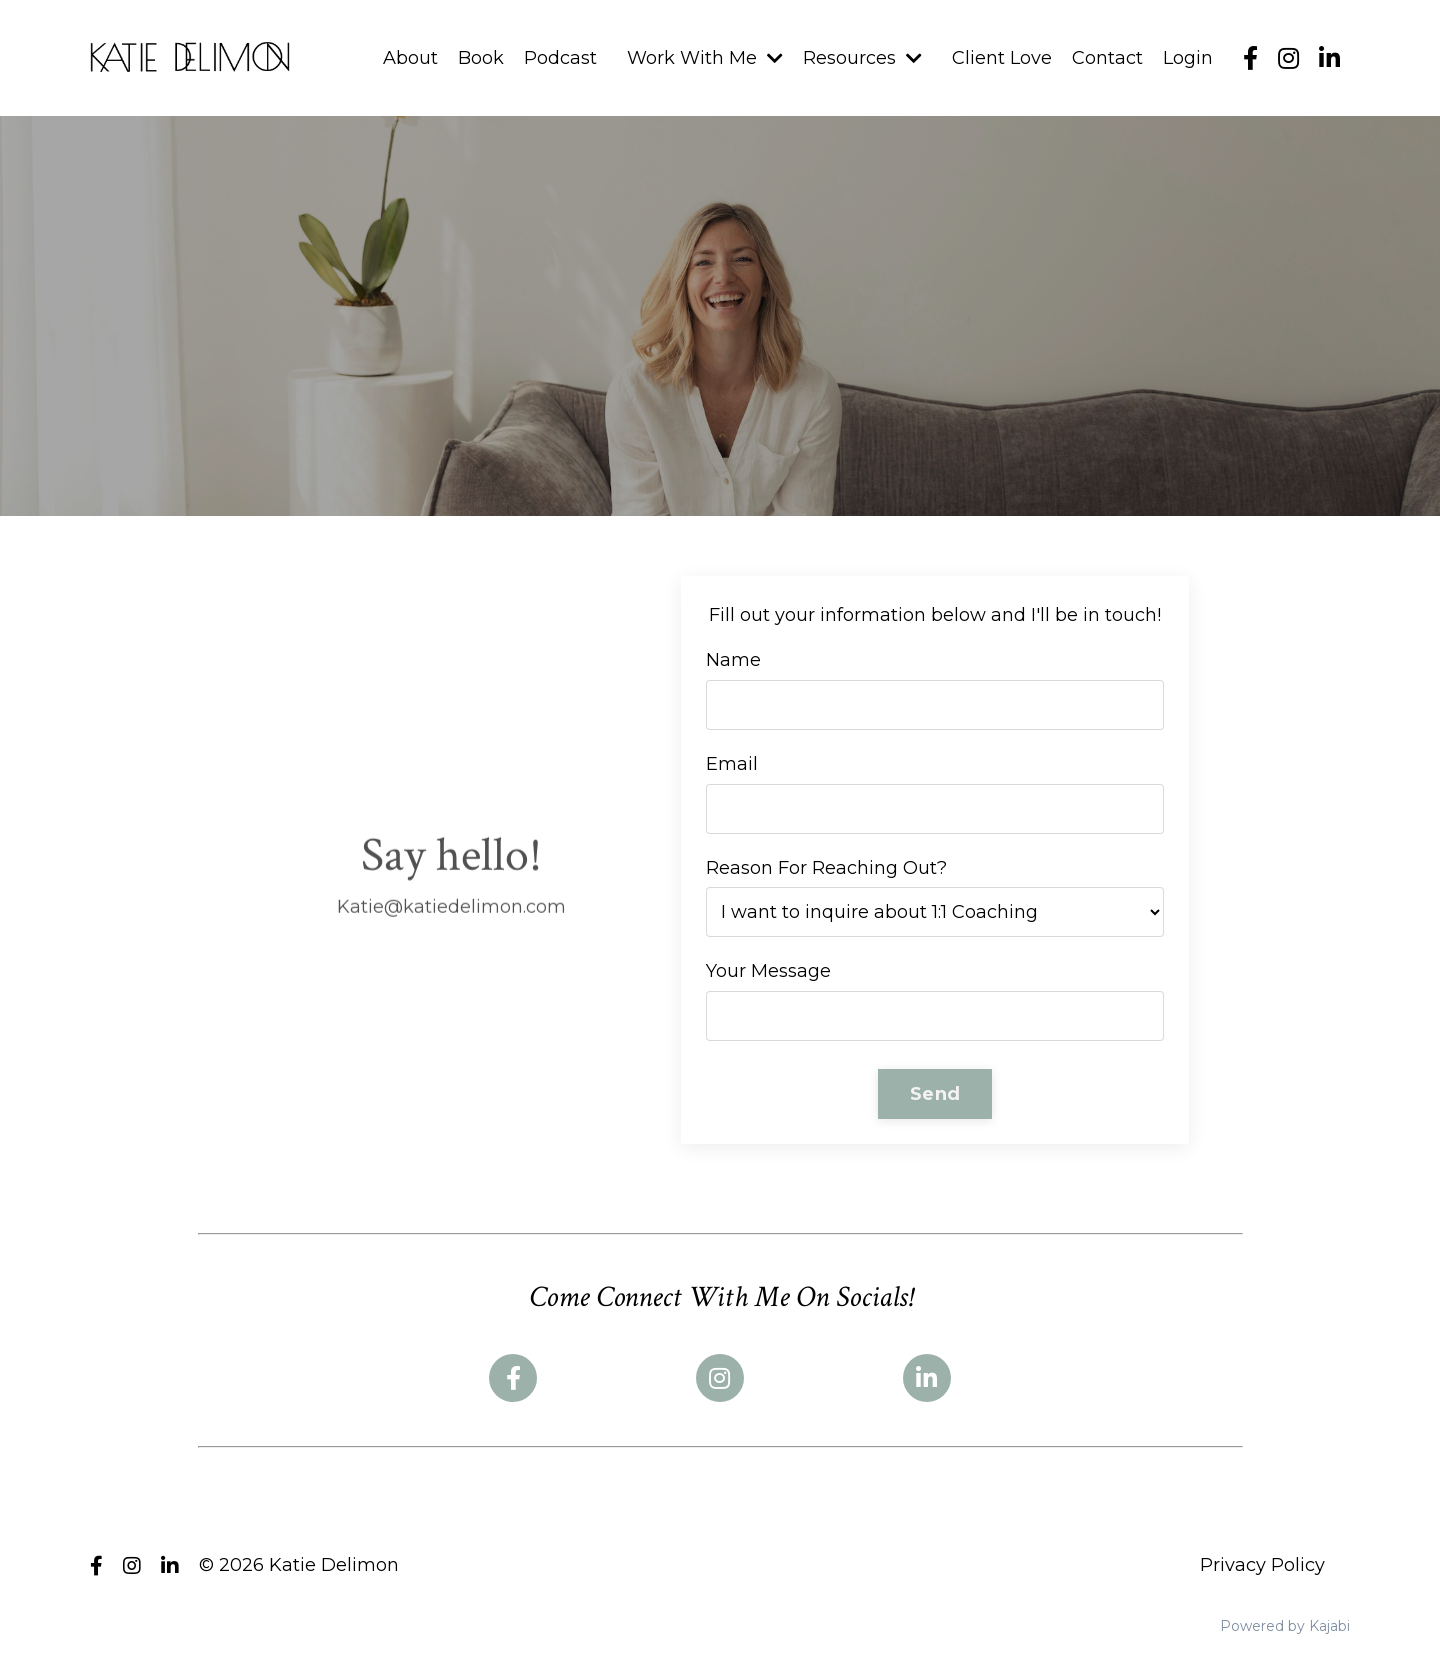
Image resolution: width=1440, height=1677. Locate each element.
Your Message (768, 971)
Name (733, 660)
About (410, 58)
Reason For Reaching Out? (826, 868)
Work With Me (705, 58)
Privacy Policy (1262, 1565)
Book (481, 58)
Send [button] (935, 1094)
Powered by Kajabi (1285, 1626)
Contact (1107, 58)
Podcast (560, 58)
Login (1188, 58)
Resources (862, 58)
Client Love (1002, 58)
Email (732, 764)
